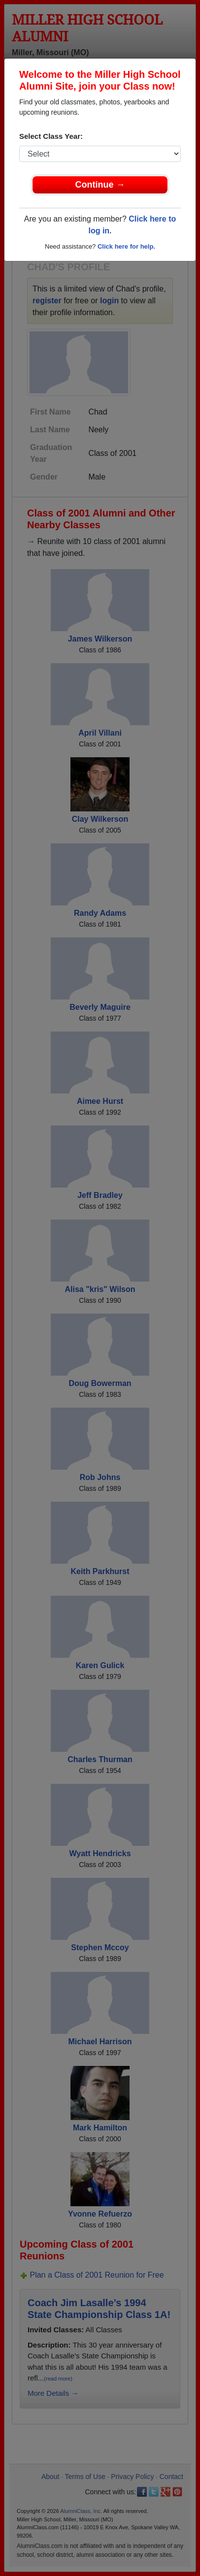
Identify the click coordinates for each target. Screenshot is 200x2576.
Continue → (100, 185)
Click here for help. (126, 246)
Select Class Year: (51, 136)
